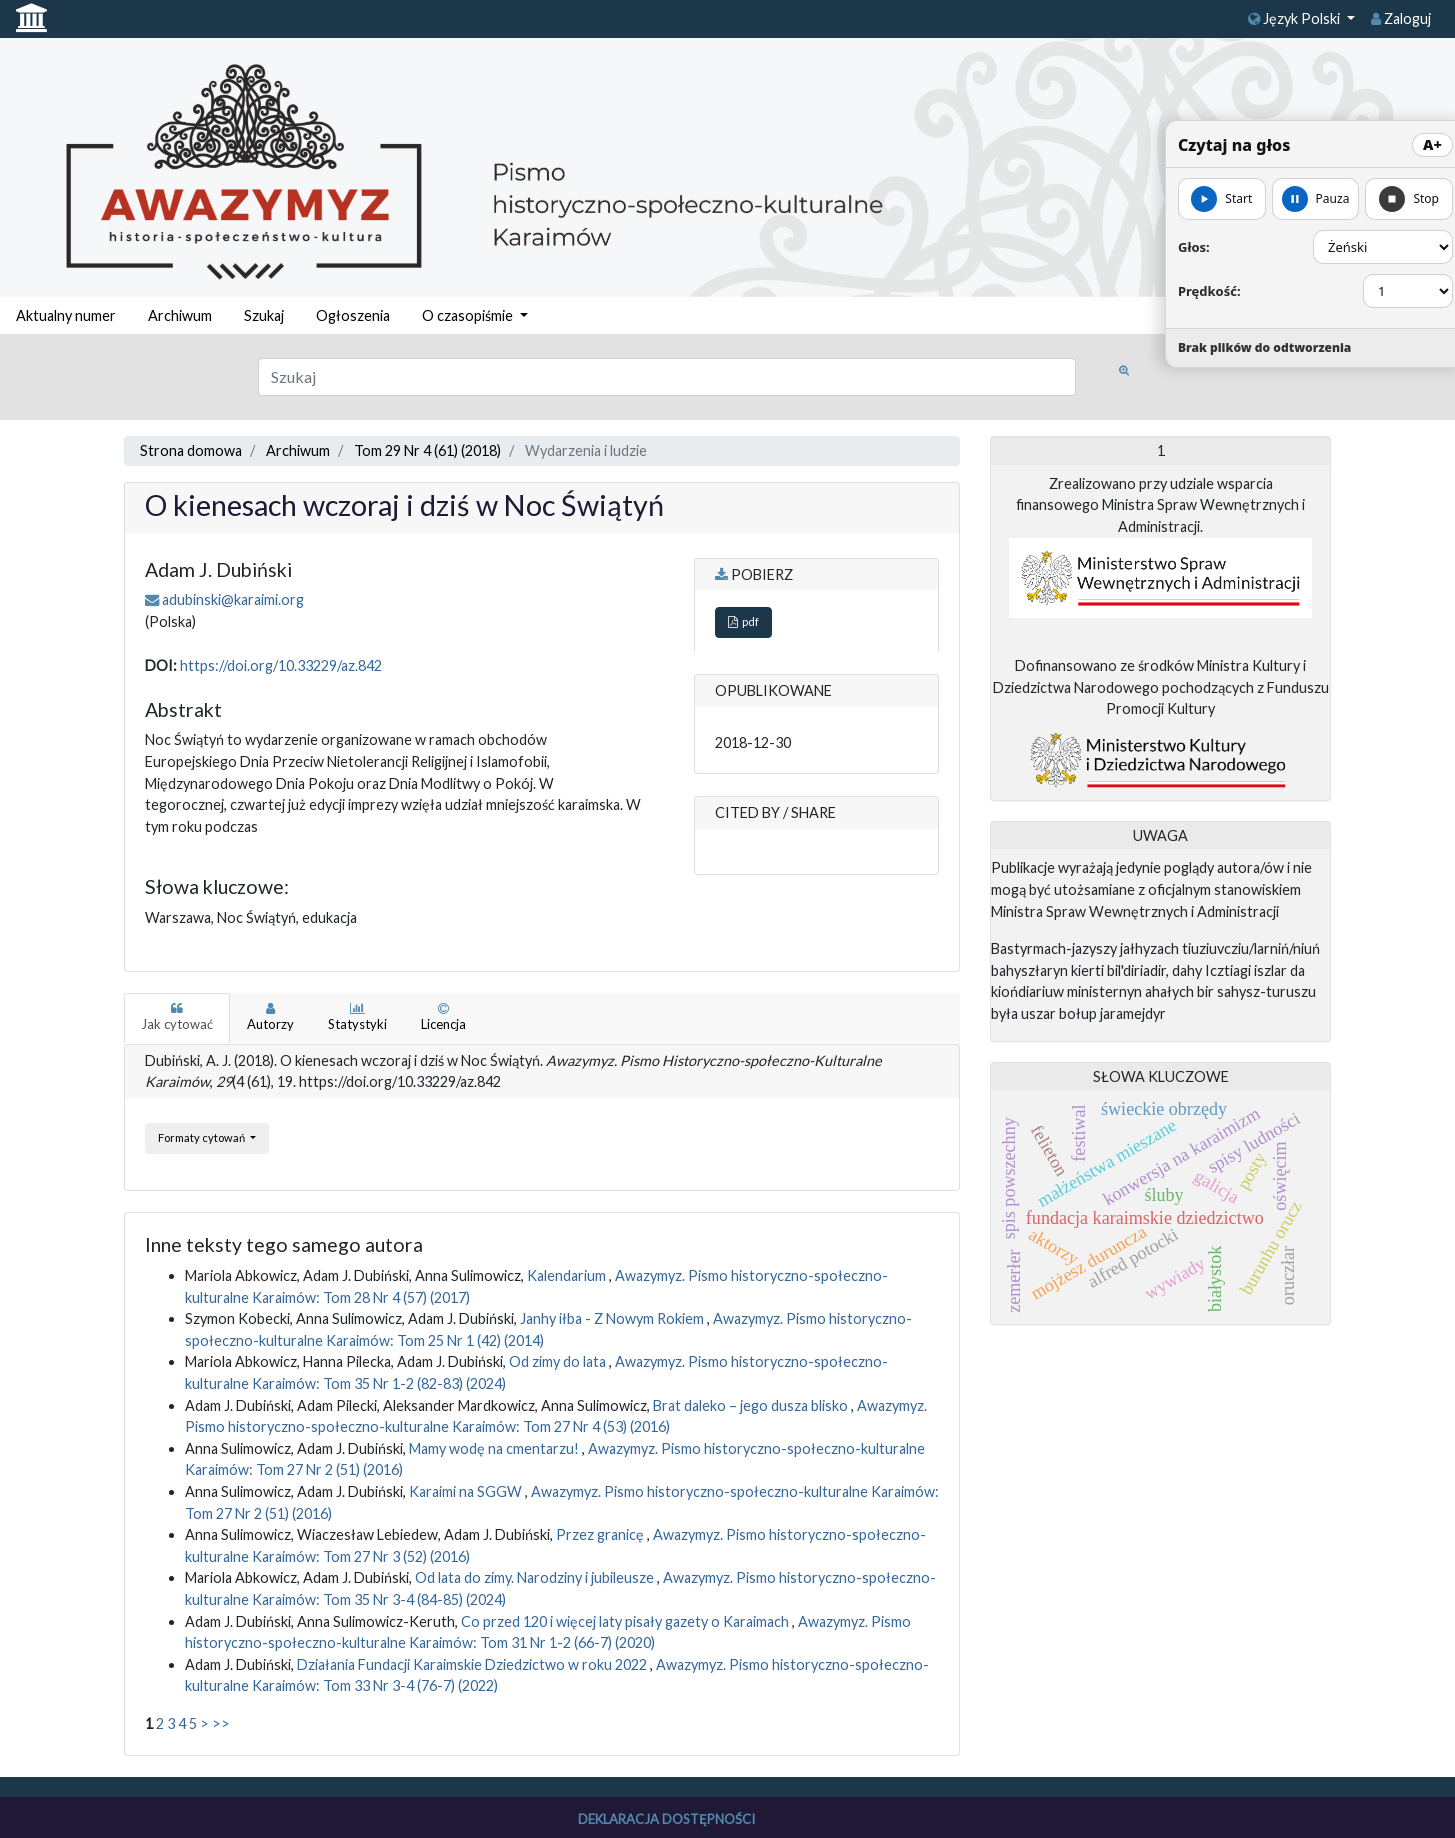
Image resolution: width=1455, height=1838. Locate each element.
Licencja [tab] (443, 1017)
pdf (743, 621)
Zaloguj (1401, 18)
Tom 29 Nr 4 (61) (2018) (427, 450)
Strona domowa (191, 450)
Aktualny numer (66, 315)
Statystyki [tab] (357, 1017)
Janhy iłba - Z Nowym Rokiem (613, 1318)
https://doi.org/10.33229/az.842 (281, 665)
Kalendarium (568, 1275)
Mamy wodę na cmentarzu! (495, 1448)
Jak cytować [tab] (177, 1017)
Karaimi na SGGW (467, 1491)
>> (221, 1723)
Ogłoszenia (353, 315)
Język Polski (1295, 18)
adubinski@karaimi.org (233, 599)
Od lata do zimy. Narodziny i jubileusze (536, 1577)
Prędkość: (1209, 291)
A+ (1432, 144)
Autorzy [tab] (270, 1017)
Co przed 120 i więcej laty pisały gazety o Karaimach (626, 1621)
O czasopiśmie (469, 315)
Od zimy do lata (559, 1361)
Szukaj (264, 315)
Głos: (1194, 247)
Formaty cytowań (202, 1137)
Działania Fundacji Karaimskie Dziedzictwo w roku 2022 (473, 1664)
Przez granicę (601, 1534)
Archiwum (180, 315)
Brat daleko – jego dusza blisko (752, 1405)
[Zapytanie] (667, 377)
